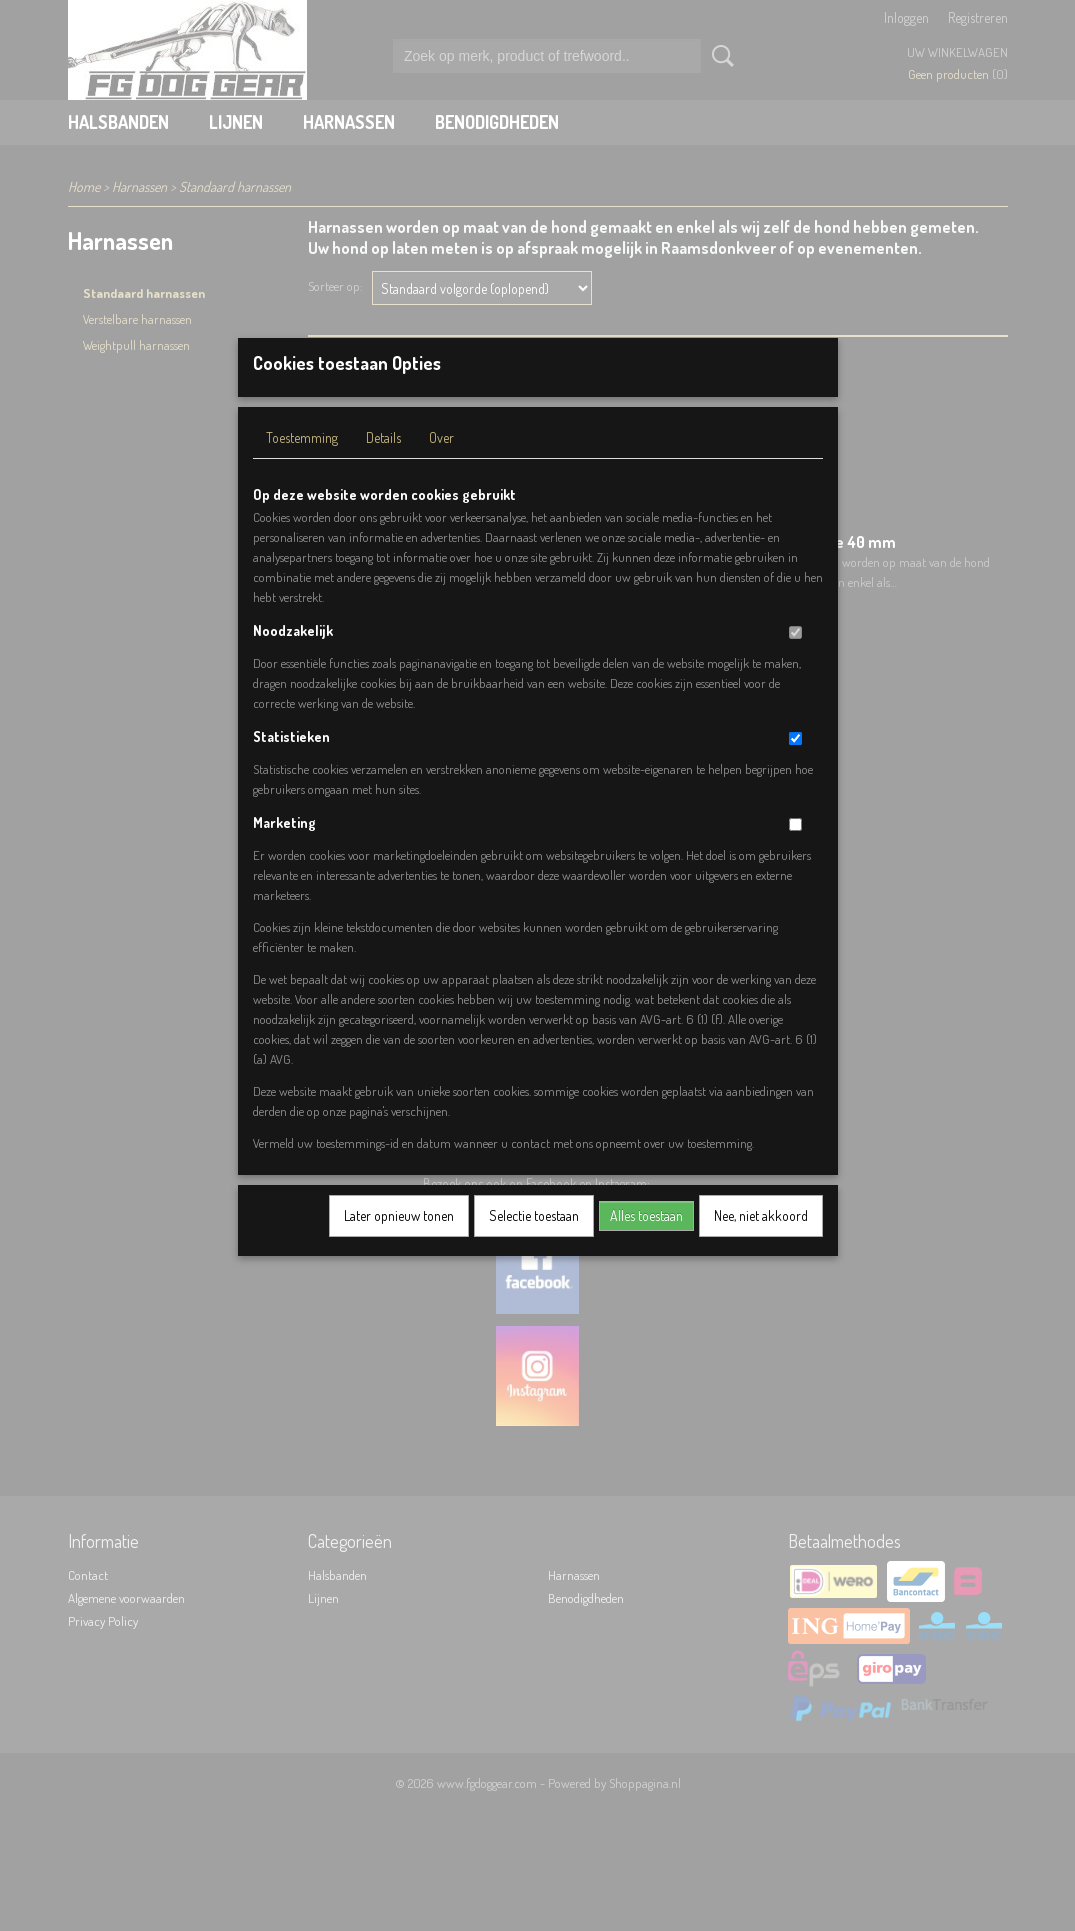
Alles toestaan (646, 1241)
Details (383, 463)
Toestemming (302, 463)
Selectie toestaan (534, 1241)
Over (441, 463)
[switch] (795, 658)
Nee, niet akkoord (761, 1241)
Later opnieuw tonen (399, 1241)
